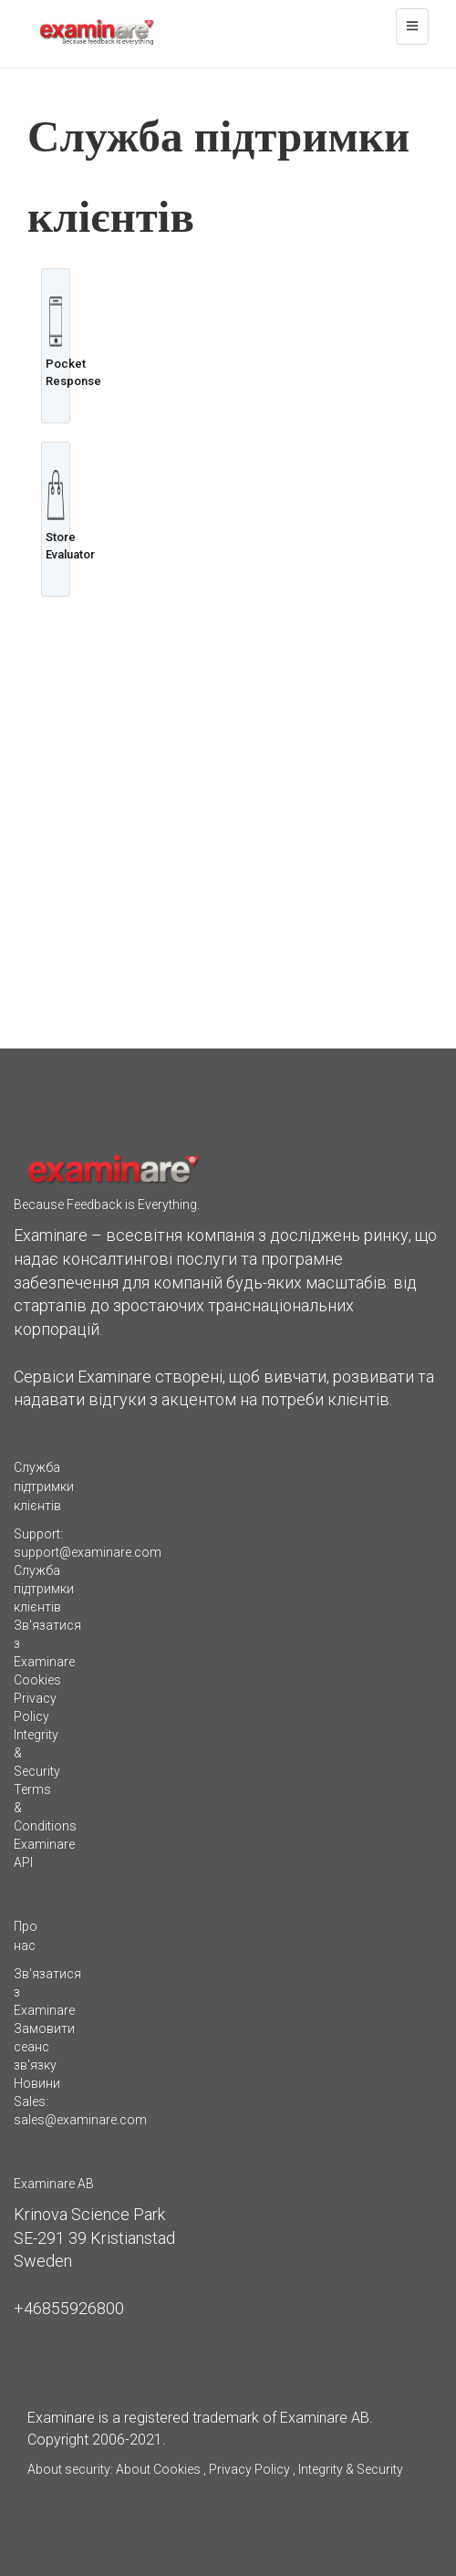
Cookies (37, 1680)
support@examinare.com (87, 1552)
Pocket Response (56, 342)
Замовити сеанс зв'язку (44, 2046)
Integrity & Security (349, 2469)
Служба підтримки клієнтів (44, 1588)
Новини (37, 2083)
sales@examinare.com (80, 2119)
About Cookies (158, 2469)
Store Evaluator (56, 515)
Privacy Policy (249, 2469)
